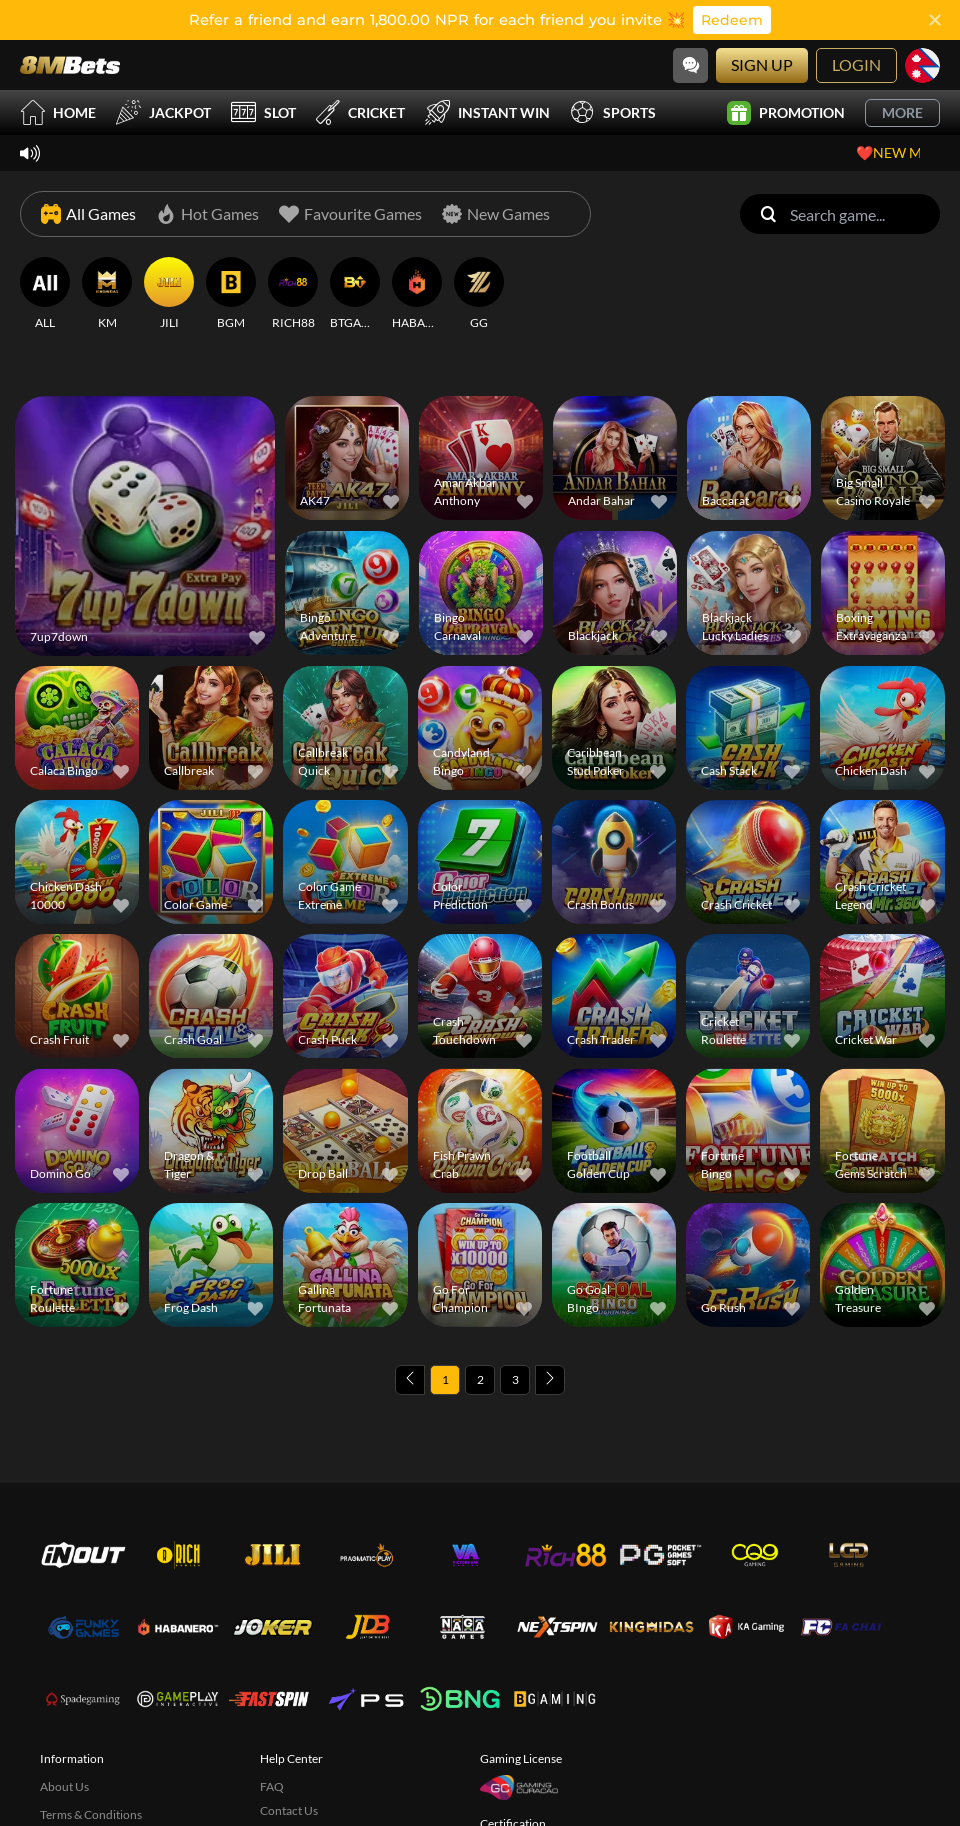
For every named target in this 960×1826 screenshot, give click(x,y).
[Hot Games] (207, 214)
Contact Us (289, 1810)
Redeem (732, 20)
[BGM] (231, 294)
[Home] (70, 65)
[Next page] (550, 1380)
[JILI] (169, 294)
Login (856, 64)
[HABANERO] (417, 294)
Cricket (360, 112)
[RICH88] (293, 294)
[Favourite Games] (350, 214)
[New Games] (496, 214)
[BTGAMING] (355, 294)
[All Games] (88, 214)
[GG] (479, 294)
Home (58, 112)
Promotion (786, 113)
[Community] (690, 65)
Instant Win (487, 112)
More (902, 112)
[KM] (107, 294)
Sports (613, 112)
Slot (263, 112)
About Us (64, 1786)
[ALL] (45, 294)
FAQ (272, 1786)
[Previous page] (410, 1380)
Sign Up (762, 64)
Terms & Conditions (91, 1814)
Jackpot (163, 112)
